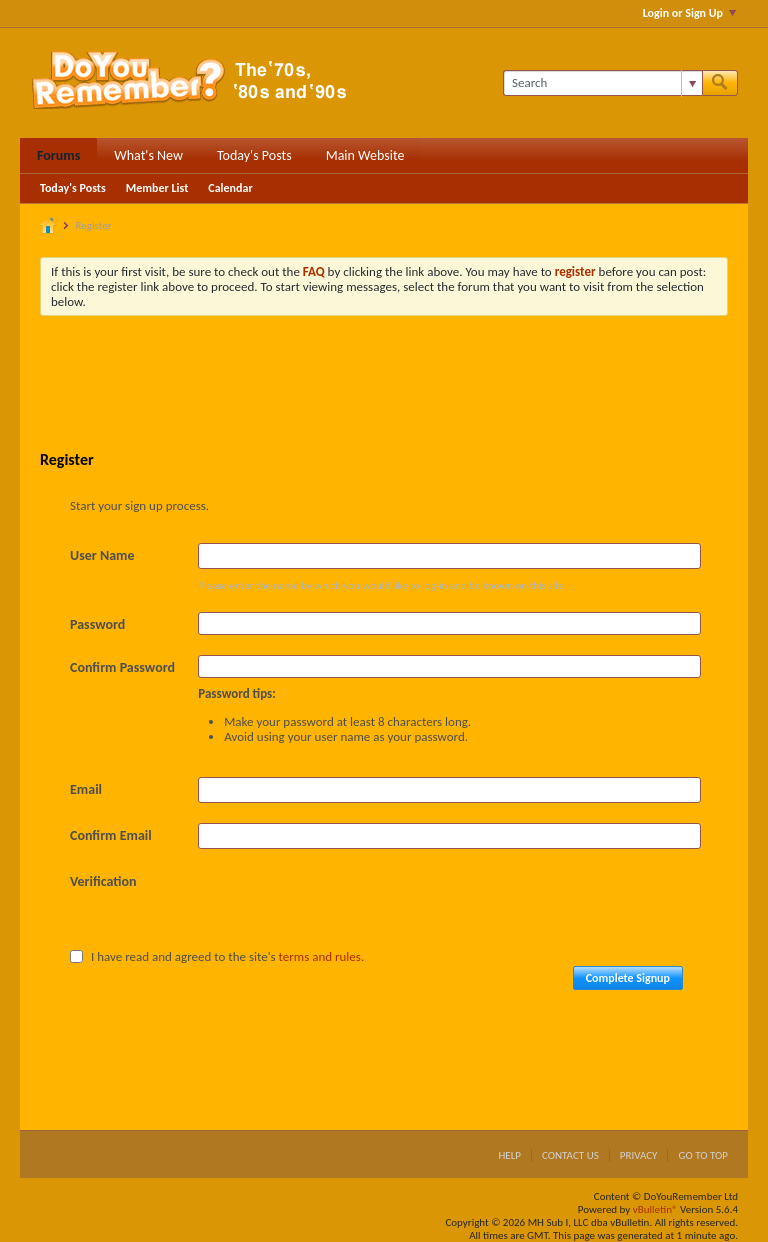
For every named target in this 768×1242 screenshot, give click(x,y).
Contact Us (570, 1155)
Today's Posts (254, 155)
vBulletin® (655, 1209)
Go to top (703, 1155)
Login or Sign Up (689, 13)
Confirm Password (122, 667)
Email (86, 789)
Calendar (230, 188)
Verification (103, 881)
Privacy (639, 1155)
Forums (58, 155)
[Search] (602, 83)
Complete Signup (628, 978)
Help (509, 1155)
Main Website (365, 155)
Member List (157, 188)
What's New (148, 155)
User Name (102, 555)
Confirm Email (111, 835)
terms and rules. (322, 956)
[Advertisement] (404, 386)
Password (97, 624)
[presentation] (350, 908)
